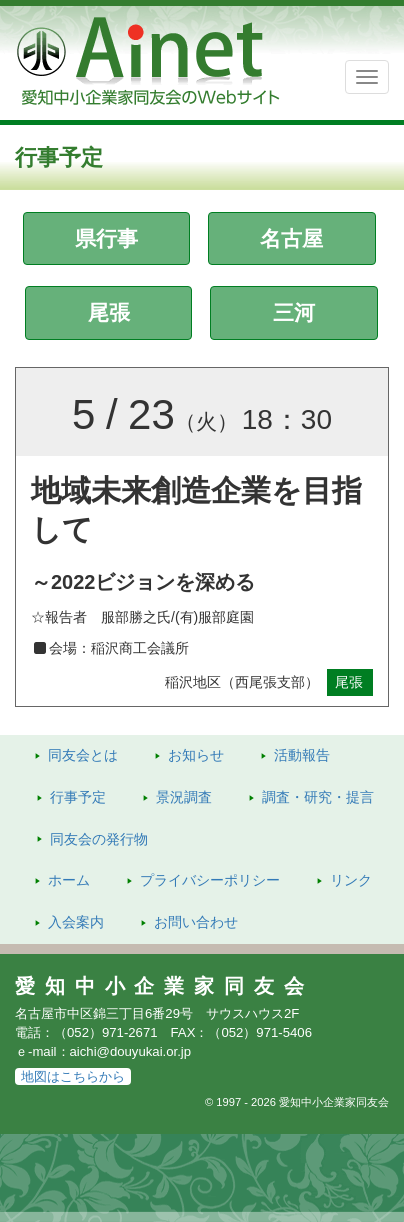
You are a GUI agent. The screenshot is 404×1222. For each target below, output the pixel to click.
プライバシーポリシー (210, 880)
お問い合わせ (196, 922)
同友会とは (83, 755)
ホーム (69, 880)
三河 (294, 312)
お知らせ (196, 755)
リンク (351, 880)
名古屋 (291, 238)
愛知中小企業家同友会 (164, 986)
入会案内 (76, 922)
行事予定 (78, 797)
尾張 (109, 312)
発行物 (99, 839)
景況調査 (184, 797)
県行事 (106, 238)
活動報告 (302, 755)
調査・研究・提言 (318, 797)
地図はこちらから (73, 1076)
